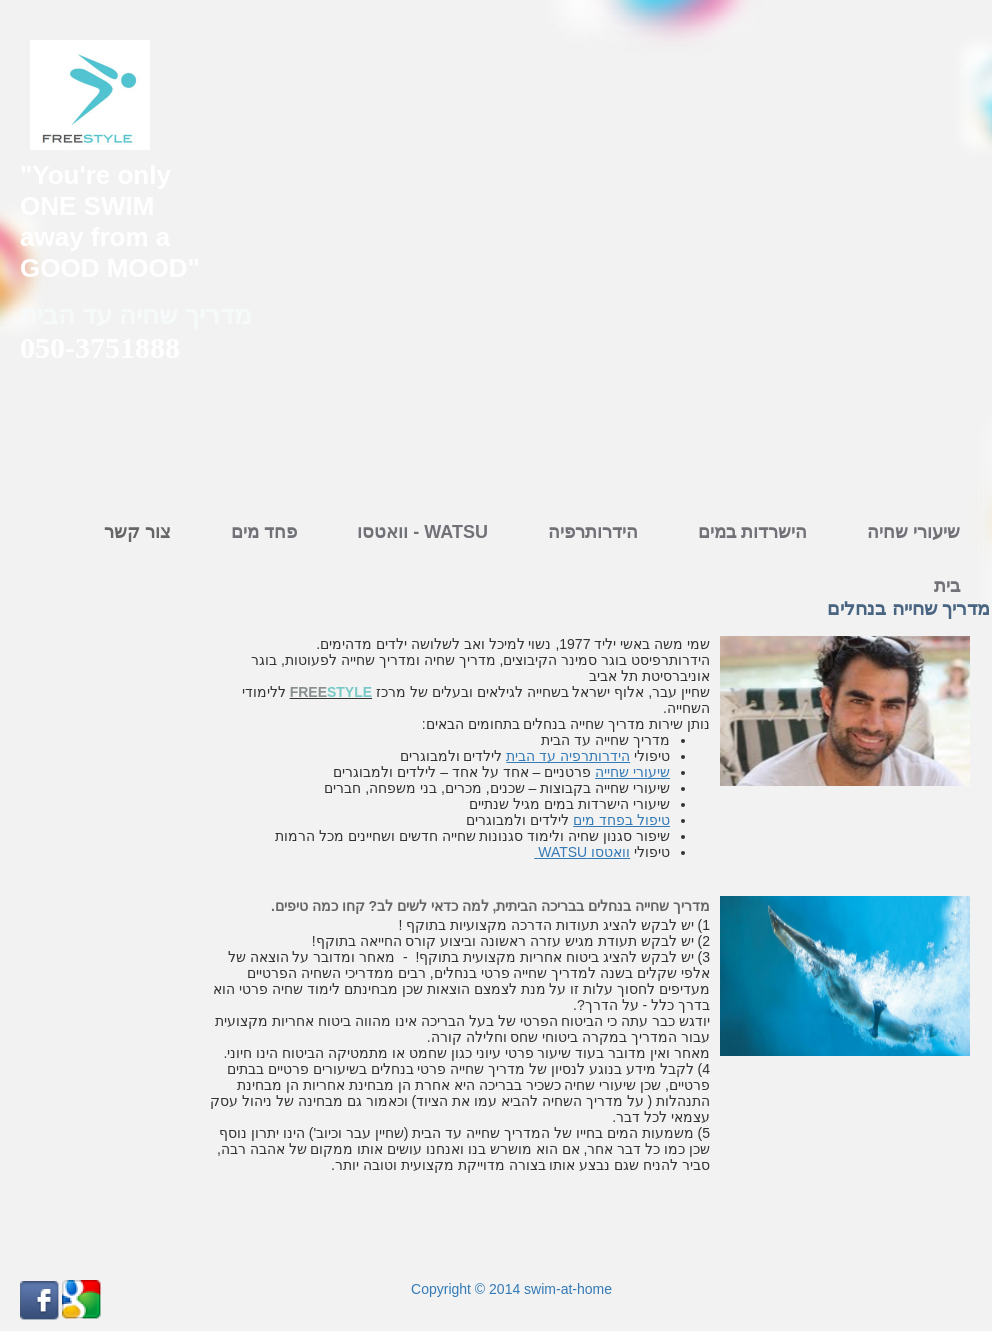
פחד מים (264, 532)
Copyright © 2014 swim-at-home (509, 1289)
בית (947, 586)
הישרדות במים (752, 532)
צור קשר (137, 532)
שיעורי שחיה (913, 532)
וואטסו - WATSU (422, 532)
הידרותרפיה (593, 532)
